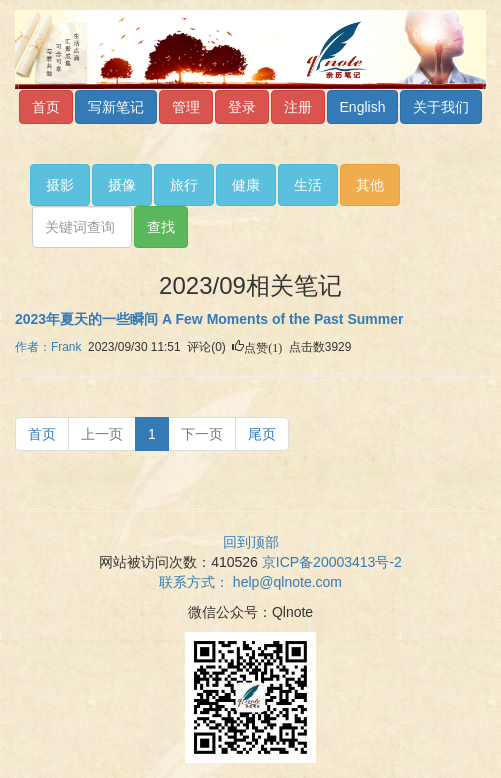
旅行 (184, 185)
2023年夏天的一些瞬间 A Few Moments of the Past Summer (209, 319)
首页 (46, 107)
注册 (298, 107)
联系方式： (250, 582)
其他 (370, 185)
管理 (186, 107)
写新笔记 (116, 107)
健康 (246, 185)
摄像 (122, 185)
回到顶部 (251, 542)
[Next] (202, 434)
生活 (308, 185)
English (363, 107)
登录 (242, 107)
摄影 (60, 185)
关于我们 (441, 107)
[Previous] (42, 434)
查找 (161, 227)
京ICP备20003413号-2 (332, 562)
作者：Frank (48, 347)
